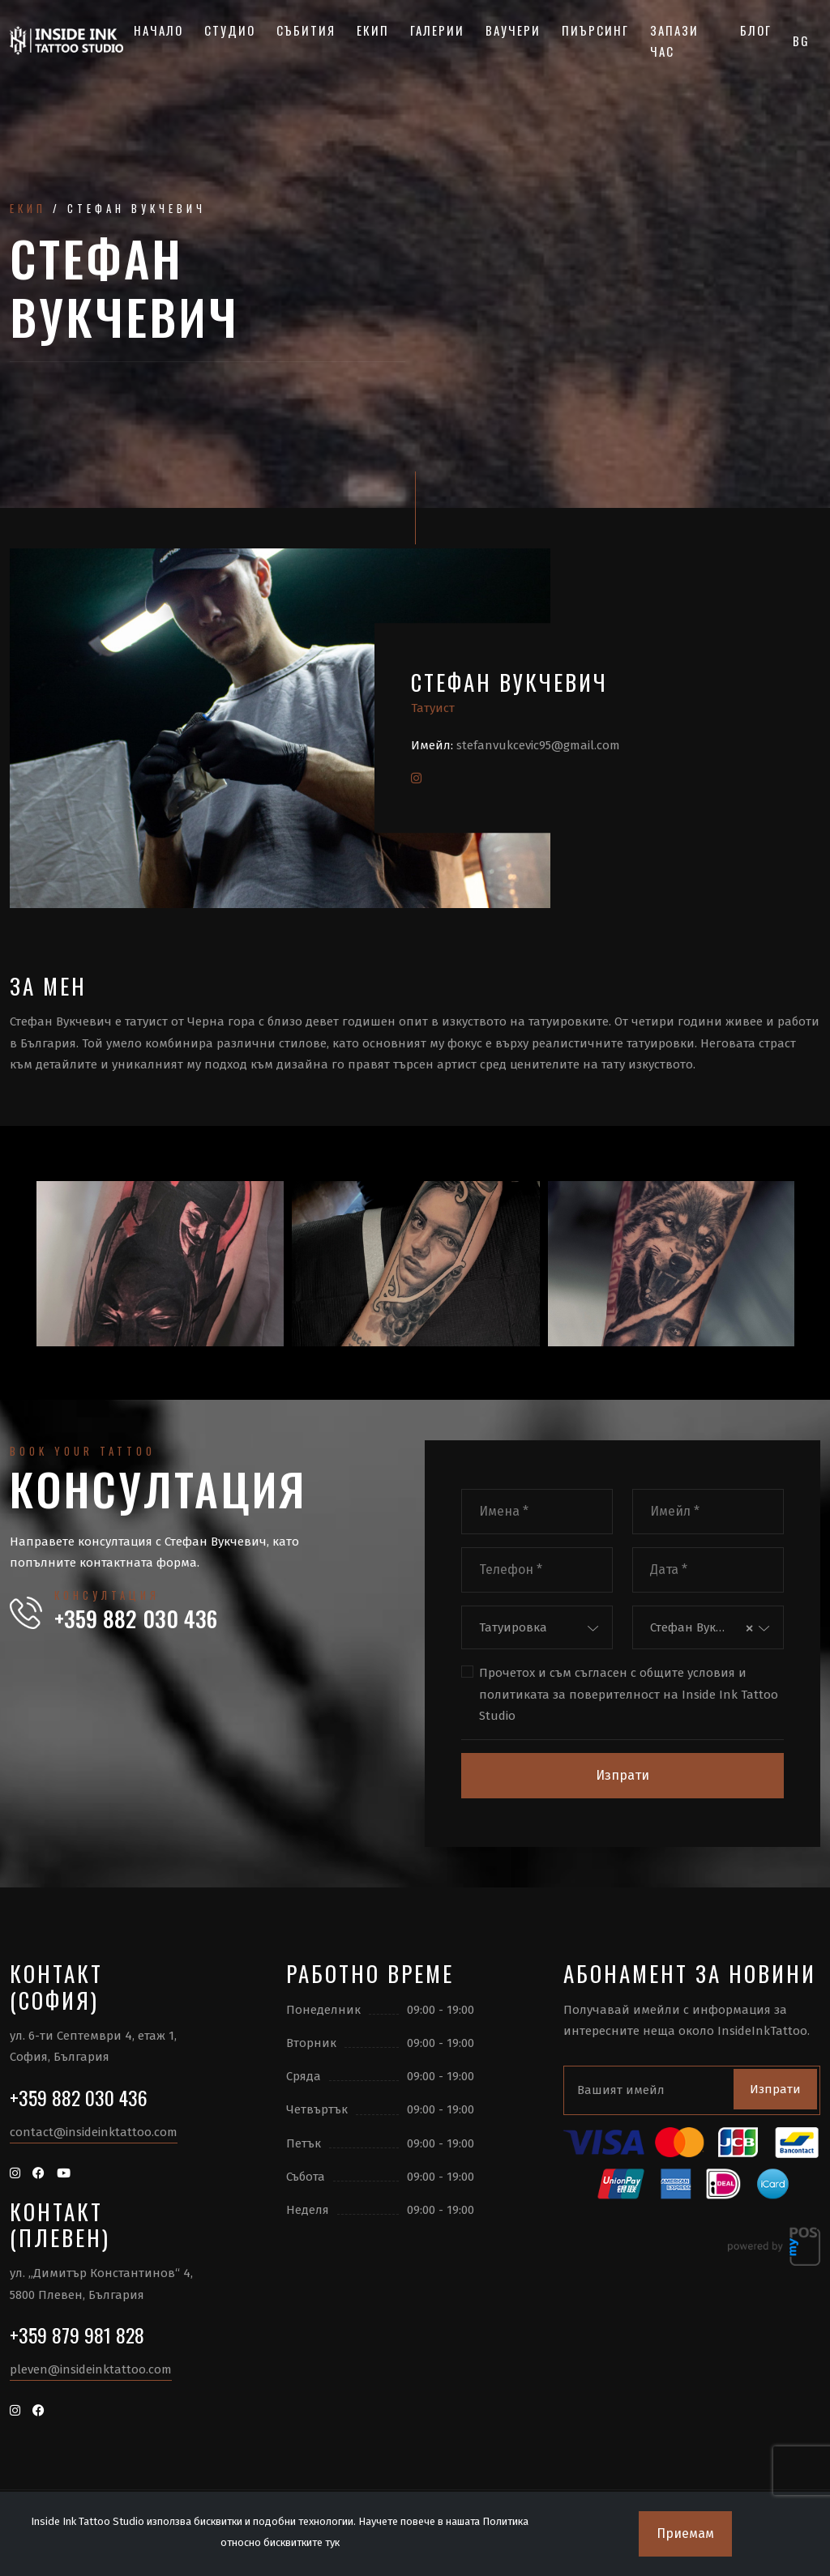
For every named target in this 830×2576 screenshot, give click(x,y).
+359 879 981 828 (77, 2334)
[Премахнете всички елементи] (749, 1628)
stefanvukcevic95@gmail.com (538, 745)
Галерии (437, 30)
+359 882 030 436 (135, 1618)
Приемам (685, 2533)
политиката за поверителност (569, 1694)
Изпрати (622, 1775)
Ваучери (513, 30)
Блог (756, 30)
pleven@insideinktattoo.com (91, 2369)
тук (332, 2542)
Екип (373, 30)
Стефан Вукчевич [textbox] (695, 1627)
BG (801, 40)
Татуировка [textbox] (513, 1627)
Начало (158, 30)
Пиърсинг (595, 30)
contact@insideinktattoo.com (94, 2132)
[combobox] (537, 1628)
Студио (229, 30)
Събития (306, 30)
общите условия (687, 1672)
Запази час (674, 40)
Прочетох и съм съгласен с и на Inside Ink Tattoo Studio (628, 1692)
